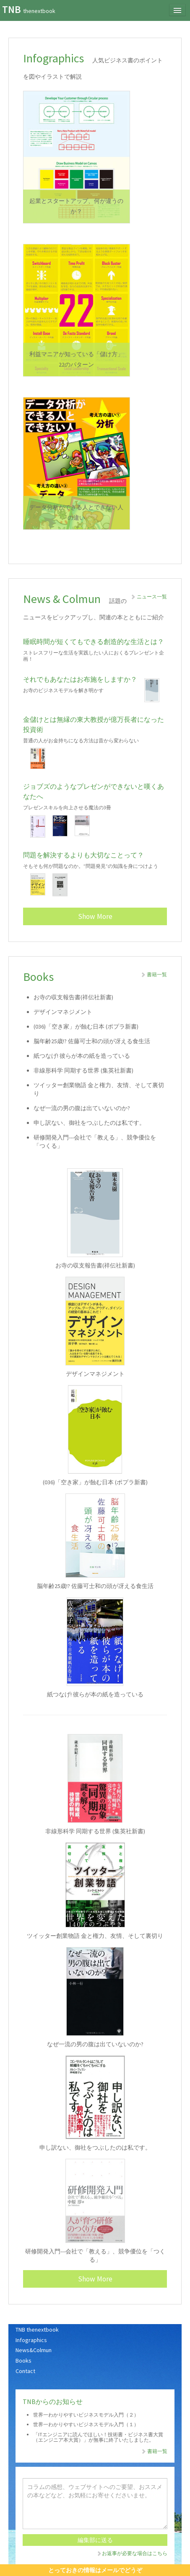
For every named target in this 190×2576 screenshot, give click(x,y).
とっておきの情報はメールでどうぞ (95, 2570)
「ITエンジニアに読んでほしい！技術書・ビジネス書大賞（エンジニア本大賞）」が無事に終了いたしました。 (98, 2437)
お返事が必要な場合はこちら (131, 2553)
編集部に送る (95, 2540)
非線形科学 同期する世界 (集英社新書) (83, 1070)
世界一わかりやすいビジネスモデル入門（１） (86, 2424)
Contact (25, 2371)
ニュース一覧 (148, 596)
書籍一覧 (153, 974)
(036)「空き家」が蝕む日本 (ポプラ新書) (86, 1026)
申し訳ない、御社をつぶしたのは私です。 (89, 1122)
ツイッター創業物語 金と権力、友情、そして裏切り (95, 1936)
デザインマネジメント (63, 1012)
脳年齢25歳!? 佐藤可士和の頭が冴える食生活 (92, 1041)
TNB (28, 9)
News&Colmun (34, 2350)
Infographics (31, 2340)
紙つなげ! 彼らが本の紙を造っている (82, 1056)
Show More (95, 916)
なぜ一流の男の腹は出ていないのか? (82, 1108)
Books (23, 2360)
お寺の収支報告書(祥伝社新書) (73, 997)
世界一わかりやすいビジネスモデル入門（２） (86, 2415)
